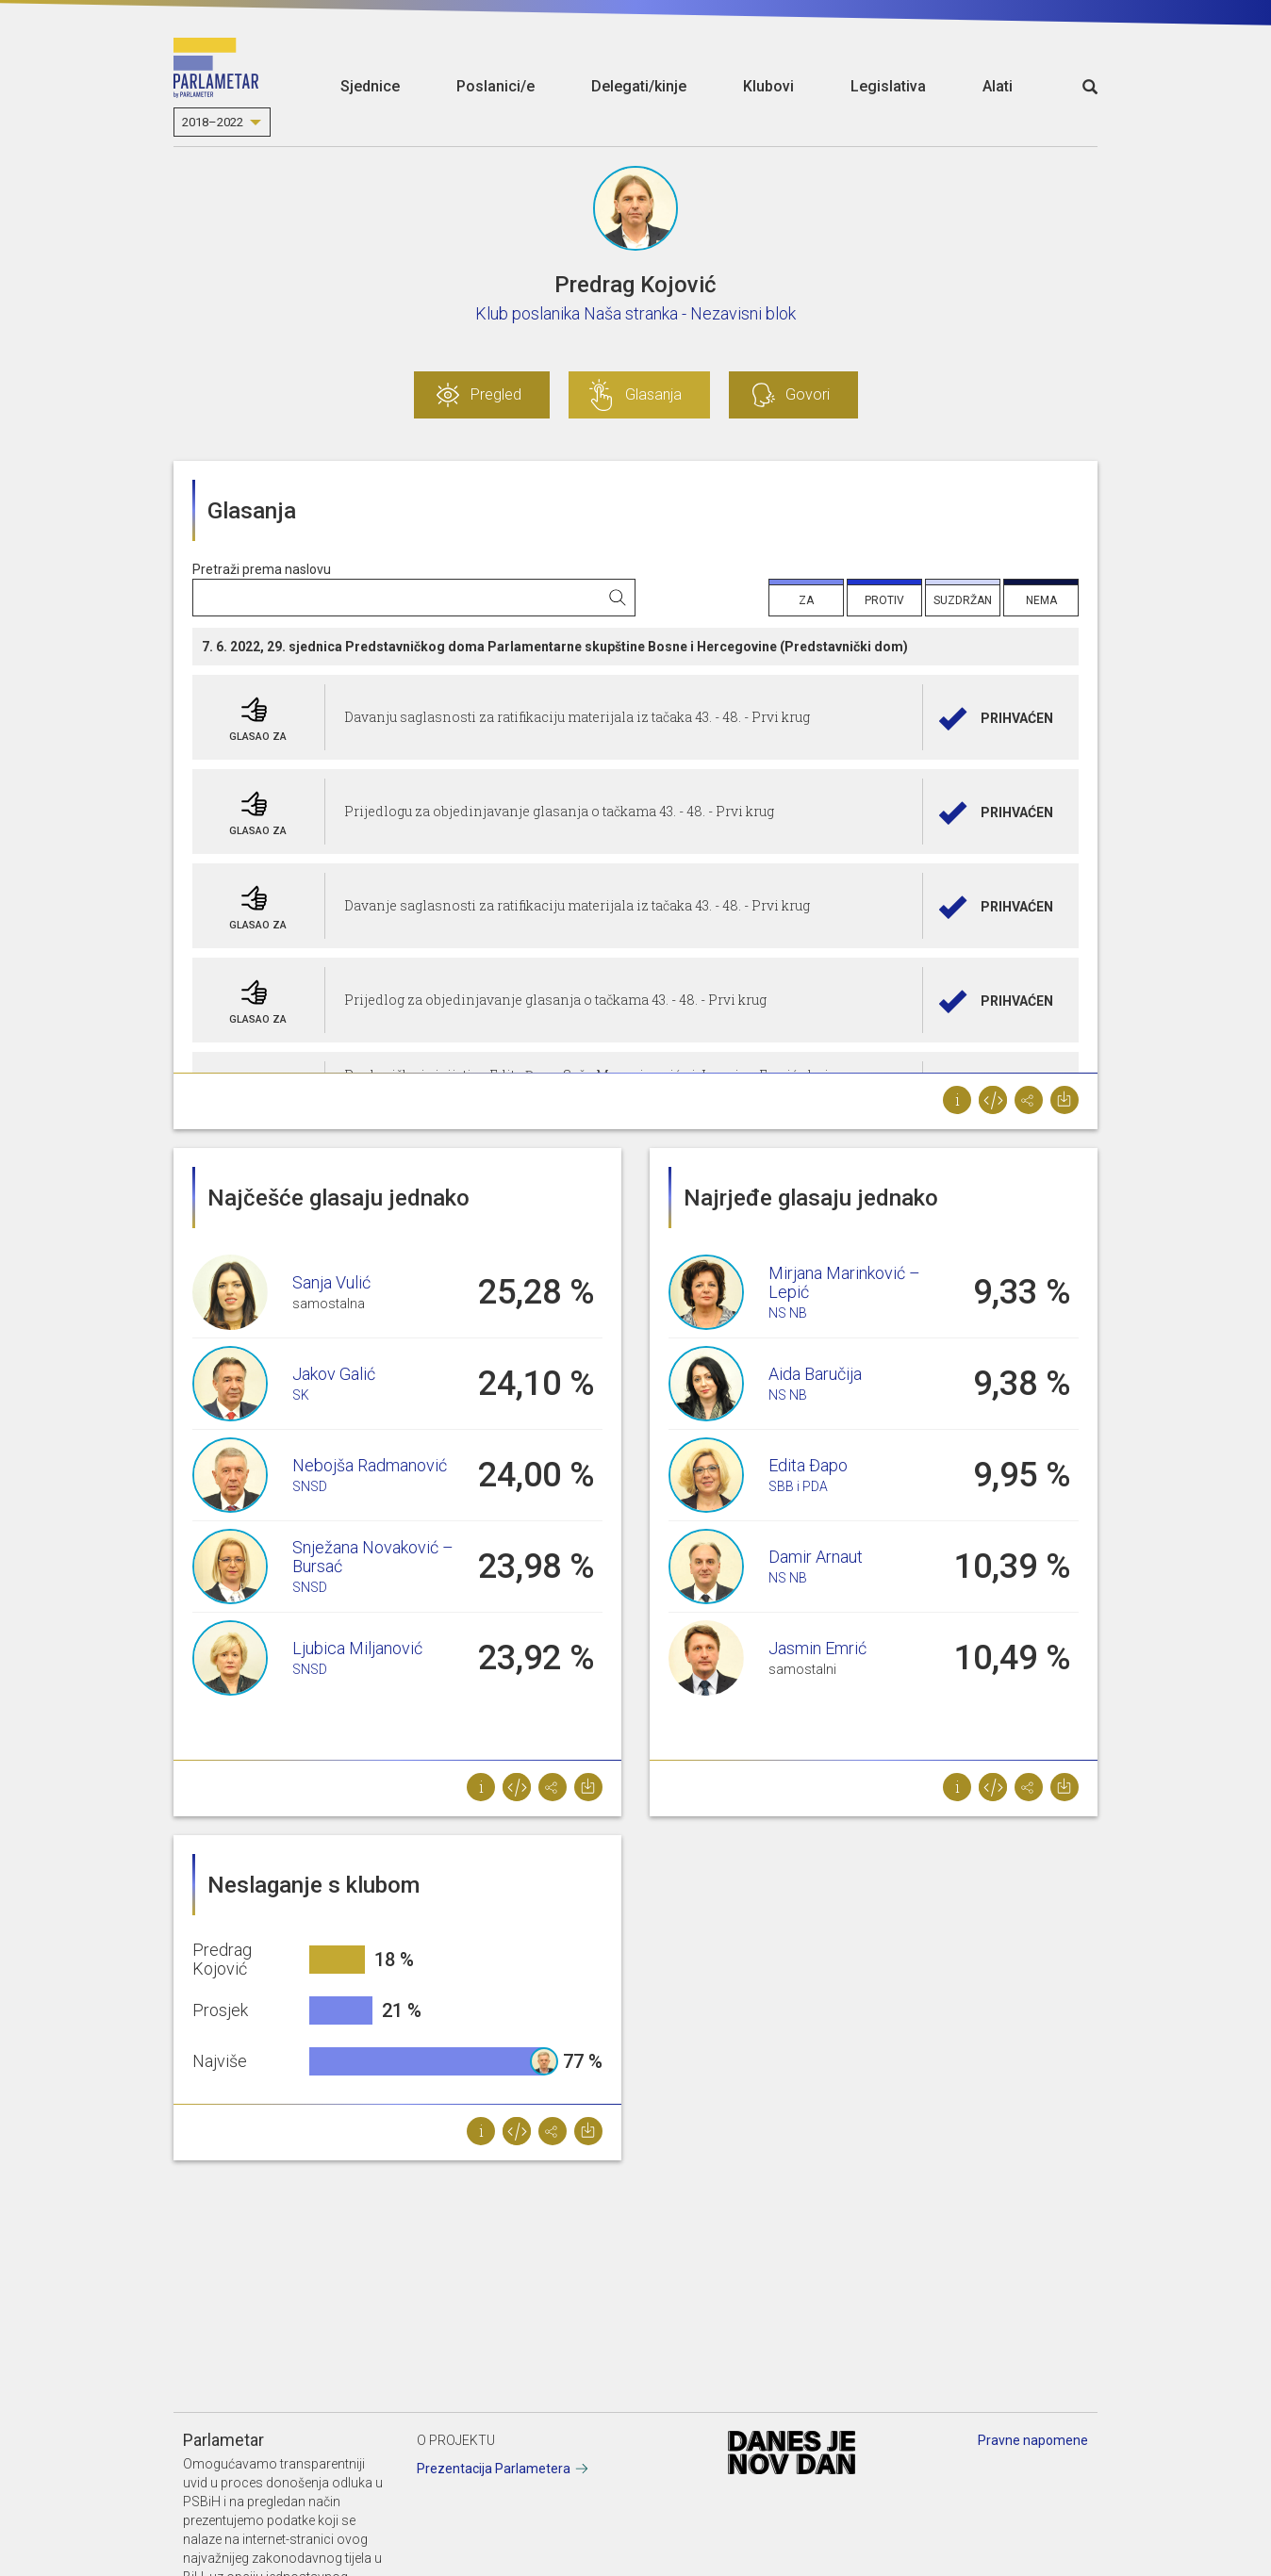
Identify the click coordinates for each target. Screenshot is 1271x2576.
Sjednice (370, 86)
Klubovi (768, 86)
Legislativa (888, 86)
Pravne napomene (1033, 2440)
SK (300, 1395)
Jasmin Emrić (817, 1648)
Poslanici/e (495, 86)
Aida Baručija (815, 1374)
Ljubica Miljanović (357, 1648)
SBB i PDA (798, 1486)
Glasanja (653, 394)
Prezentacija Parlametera (493, 2468)
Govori (807, 394)
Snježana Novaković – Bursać (373, 1556)
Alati (997, 86)
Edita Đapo (808, 1465)
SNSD (309, 1486)
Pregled (495, 394)
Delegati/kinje (638, 86)
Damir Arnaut (815, 1557)
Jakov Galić (333, 1374)
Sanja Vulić (331, 1282)
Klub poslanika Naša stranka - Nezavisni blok (635, 313)
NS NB (787, 1313)
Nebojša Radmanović (369, 1465)
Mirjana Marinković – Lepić (844, 1282)
